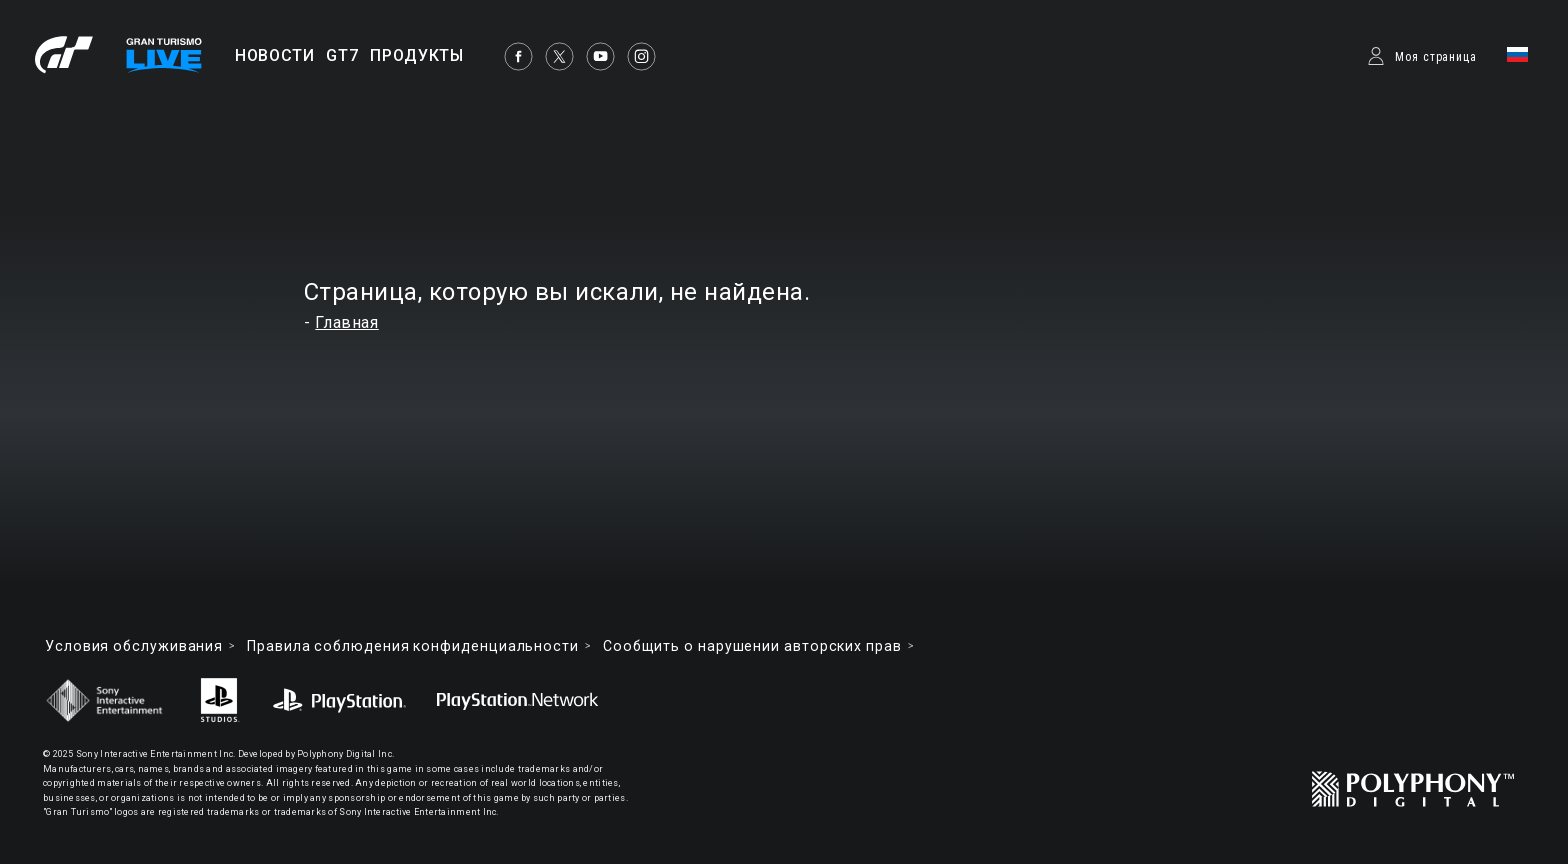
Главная (346, 322)
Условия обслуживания (134, 646)
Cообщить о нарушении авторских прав (752, 646)
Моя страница (1436, 57)
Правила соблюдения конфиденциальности (413, 646)
